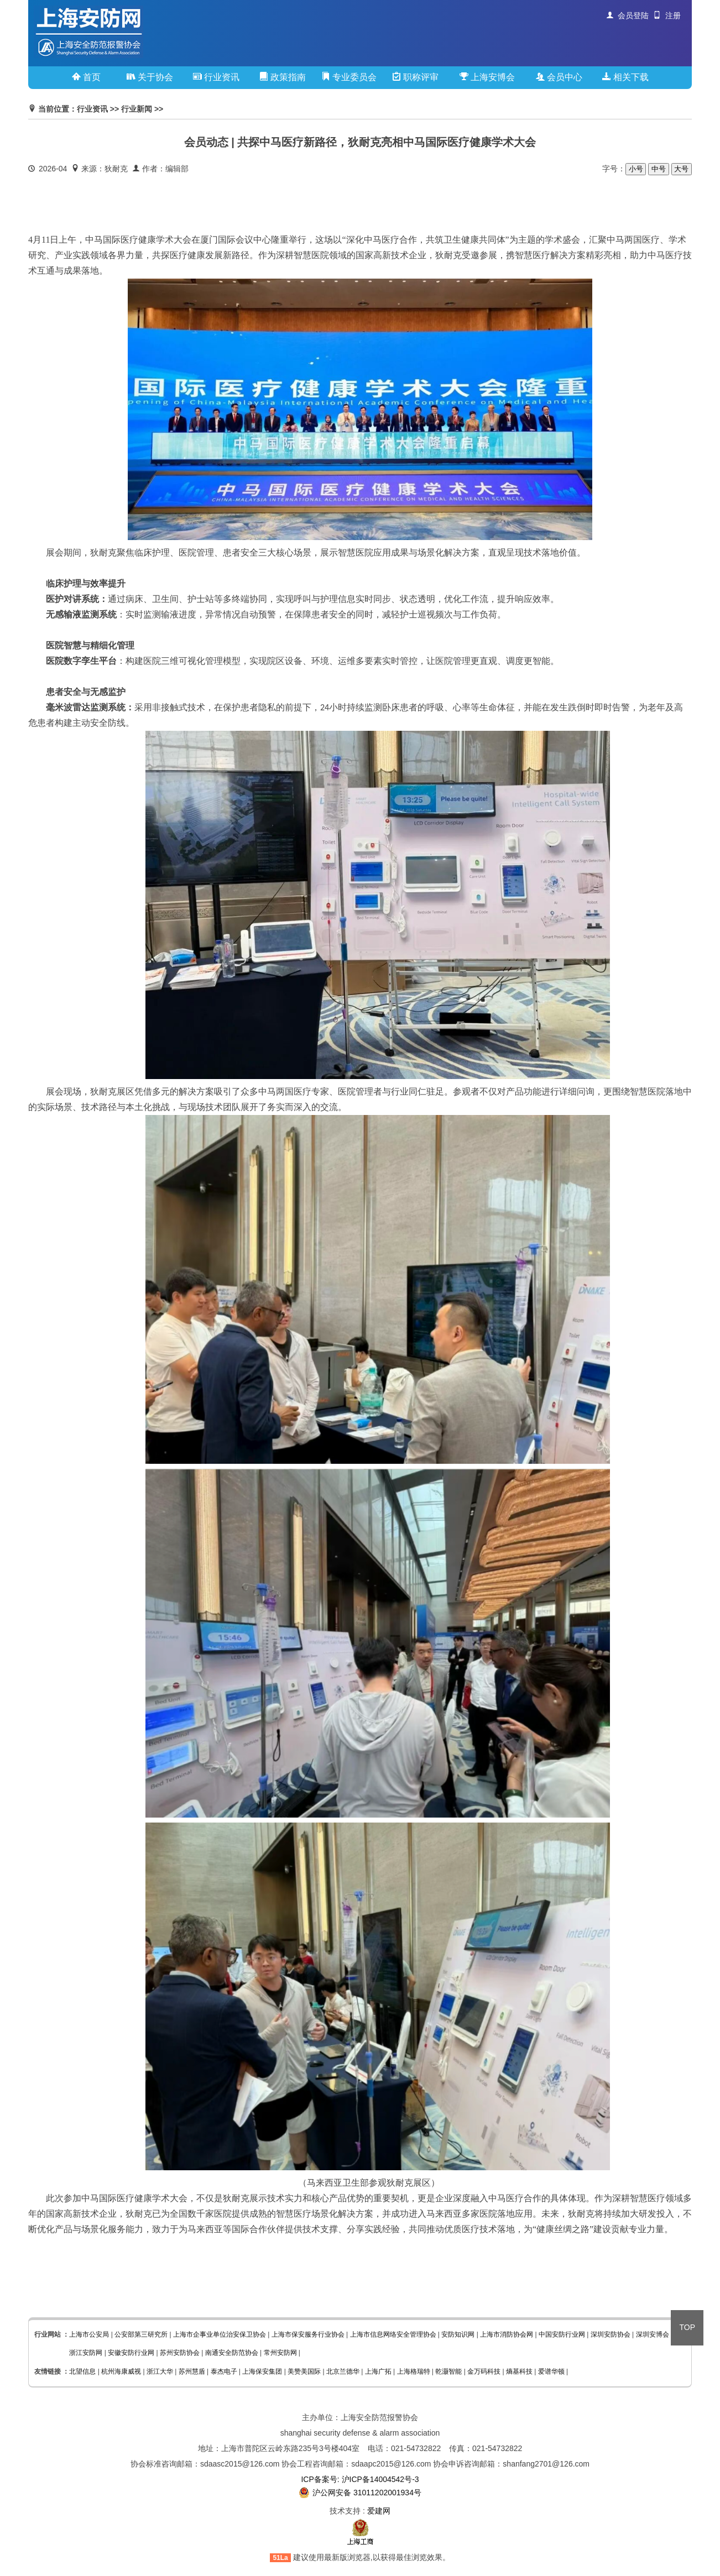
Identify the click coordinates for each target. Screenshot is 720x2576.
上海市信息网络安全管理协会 (393, 2334)
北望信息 (82, 2371)
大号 (681, 169)
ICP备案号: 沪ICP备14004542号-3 (360, 2479)
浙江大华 (160, 2371)
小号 (636, 169)
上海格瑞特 (413, 2371)
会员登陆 (627, 15)
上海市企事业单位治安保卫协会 (219, 2334)
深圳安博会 (652, 2334)
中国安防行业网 (562, 2334)
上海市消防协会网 (506, 2334)
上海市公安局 (89, 2334)
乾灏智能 (448, 2371)
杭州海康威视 (121, 2371)
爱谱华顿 (551, 2371)
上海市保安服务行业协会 (308, 2334)
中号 (658, 169)
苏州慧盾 (192, 2371)
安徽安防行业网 (131, 2353)
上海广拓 (378, 2371)
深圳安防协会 (610, 2334)
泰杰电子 (224, 2371)
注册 (667, 15)
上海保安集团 (262, 2371)
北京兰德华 (342, 2371)
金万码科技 (483, 2371)
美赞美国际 (304, 2371)
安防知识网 (457, 2334)
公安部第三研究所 (141, 2334)
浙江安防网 (85, 2353)
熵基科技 (519, 2371)
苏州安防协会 (180, 2353)
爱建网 (378, 2510)
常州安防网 (280, 2353)
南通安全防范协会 (231, 2353)
